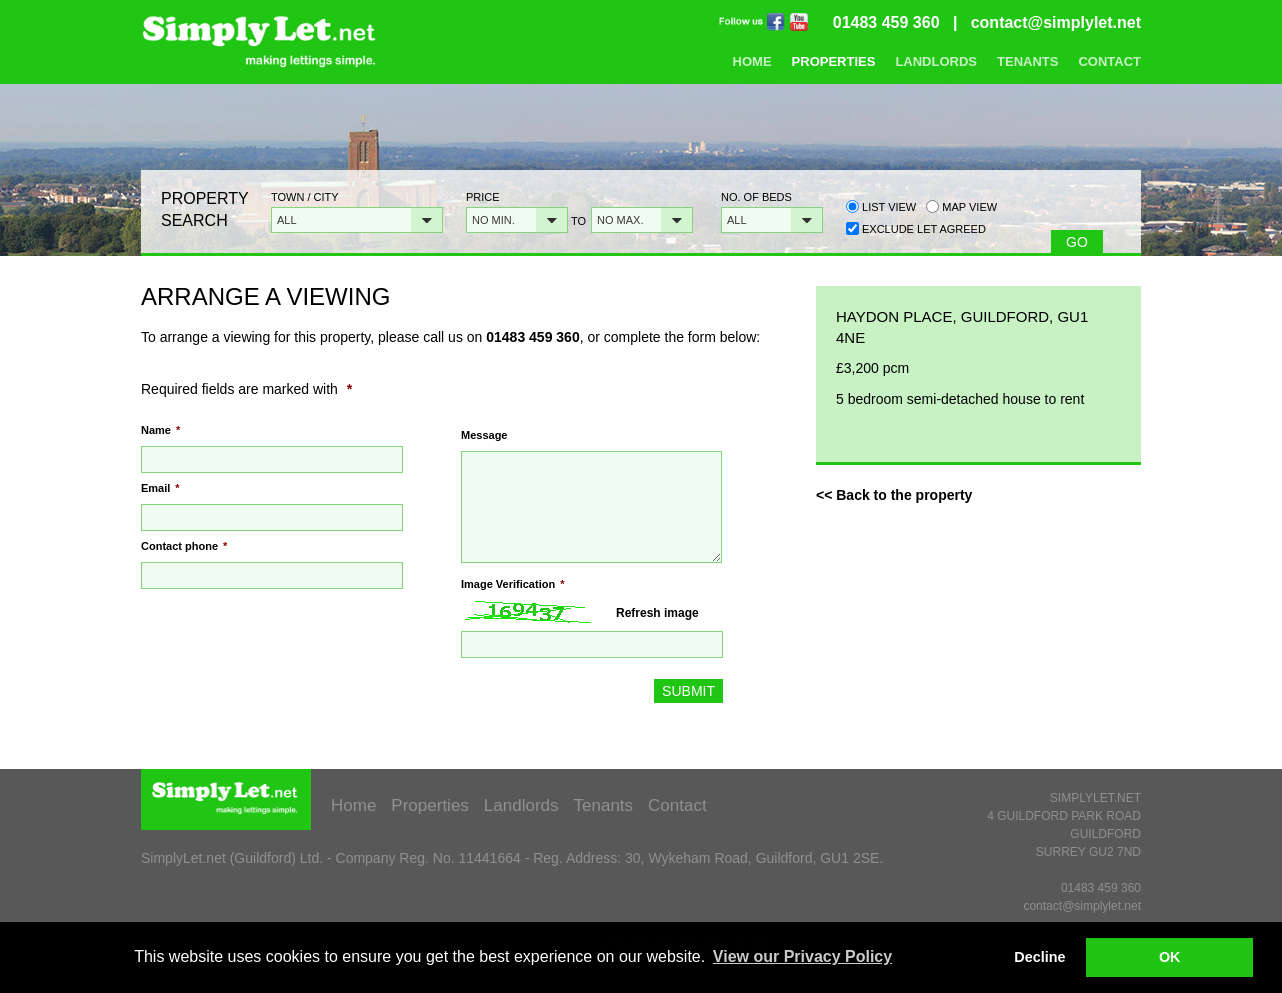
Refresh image (657, 613)
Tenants (1027, 62)
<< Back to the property (894, 495)
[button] (357, 220)
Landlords (936, 62)
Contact (1109, 62)
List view (881, 206)
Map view (961, 206)
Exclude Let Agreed (924, 229)
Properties (834, 62)
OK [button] (1170, 957)
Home (752, 62)
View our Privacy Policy (802, 956)
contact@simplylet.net (1056, 22)
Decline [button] (1039, 957)
